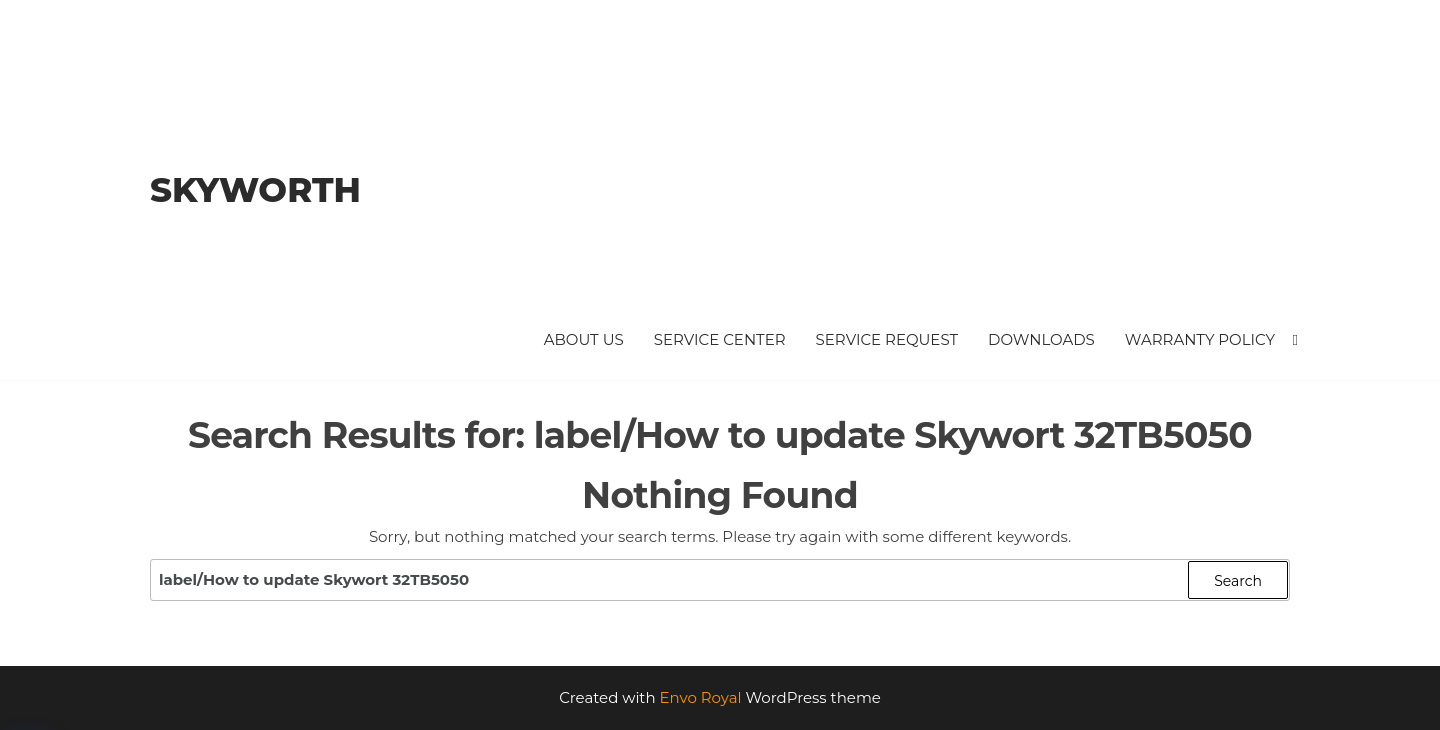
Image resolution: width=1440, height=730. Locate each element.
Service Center (720, 339)
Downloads (1041, 339)
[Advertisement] (830, 165)
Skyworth (255, 190)
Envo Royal (701, 697)
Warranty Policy (1200, 339)
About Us (584, 339)
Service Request (887, 339)
